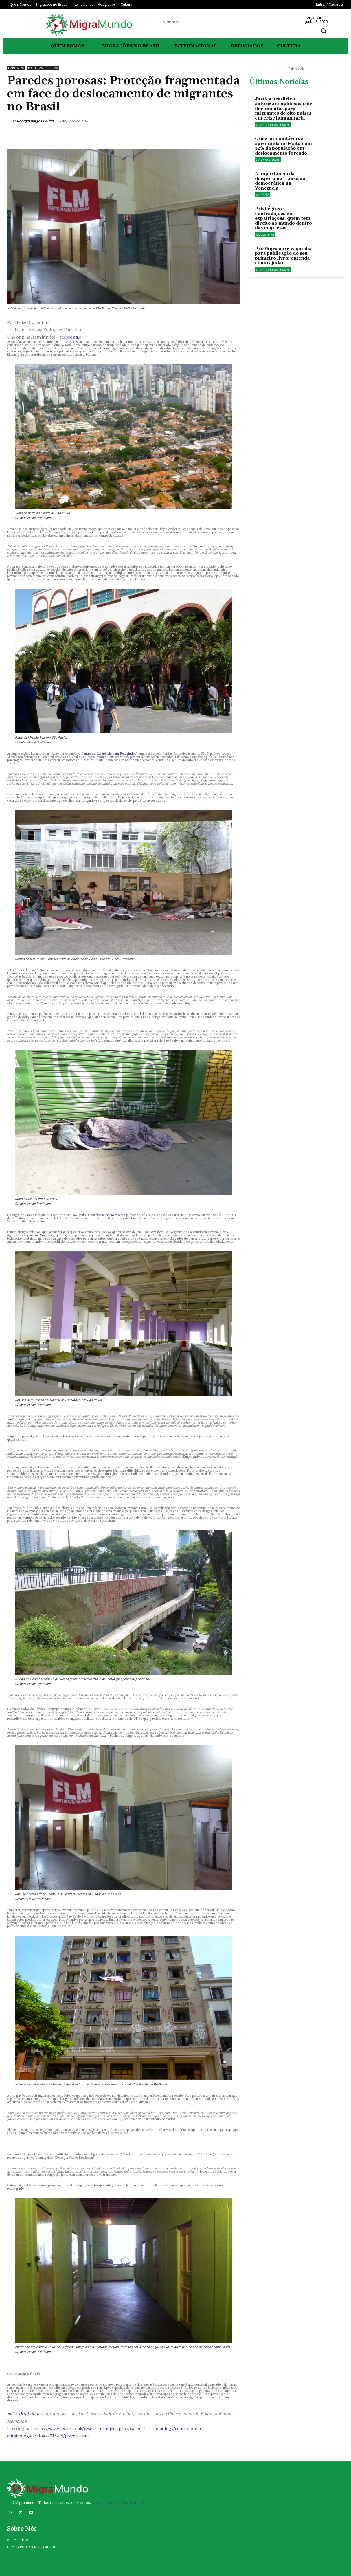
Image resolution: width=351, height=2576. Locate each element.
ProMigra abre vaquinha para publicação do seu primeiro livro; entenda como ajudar (283, 256)
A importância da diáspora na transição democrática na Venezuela (280, 181)
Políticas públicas (43, 68)
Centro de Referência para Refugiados (108, 754)
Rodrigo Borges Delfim (35, 120)
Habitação (16, 68)
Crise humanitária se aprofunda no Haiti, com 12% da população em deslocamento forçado (283, 146)
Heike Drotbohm (23, 2413)
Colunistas (265, 234)
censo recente (115, 1215)
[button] (323, 31)
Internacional (268, 159)
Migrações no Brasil (273, 124)
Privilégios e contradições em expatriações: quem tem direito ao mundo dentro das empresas (283, 218)
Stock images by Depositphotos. (120, 2502)
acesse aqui (70, 337)
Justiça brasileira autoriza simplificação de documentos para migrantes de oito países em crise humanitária (283, 108)
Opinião (262, 195)
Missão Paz (104, 757)
